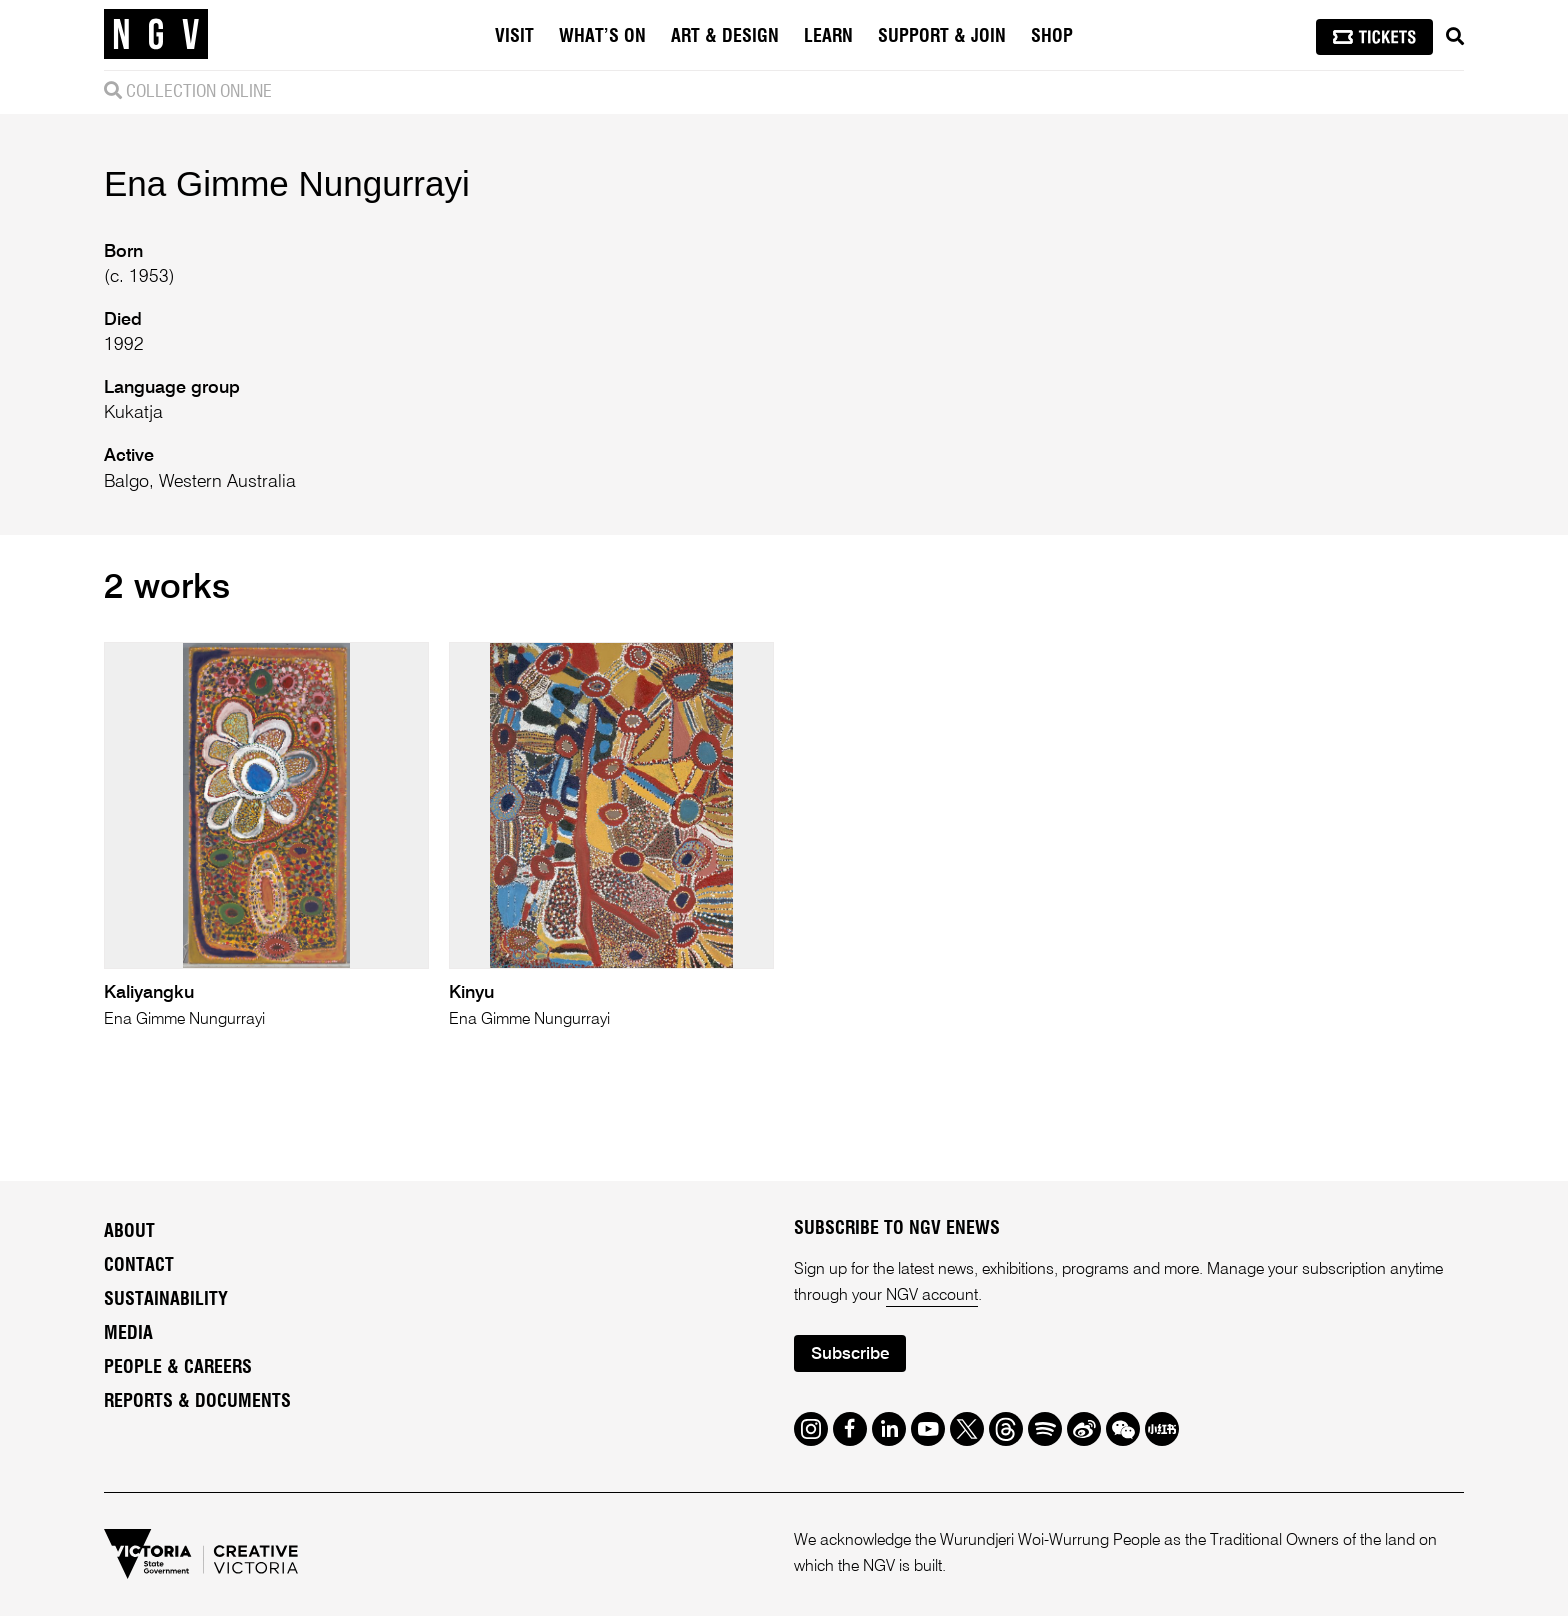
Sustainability (166, 1300)
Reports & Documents (197, 1402)
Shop (1052, 37)
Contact (139, 1266)
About (129, 1232)
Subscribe (850, 1354)
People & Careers (178, 1368)
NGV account (932, 1296)
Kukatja (133, 413)
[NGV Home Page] (156, 35)
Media (128, 1334)
